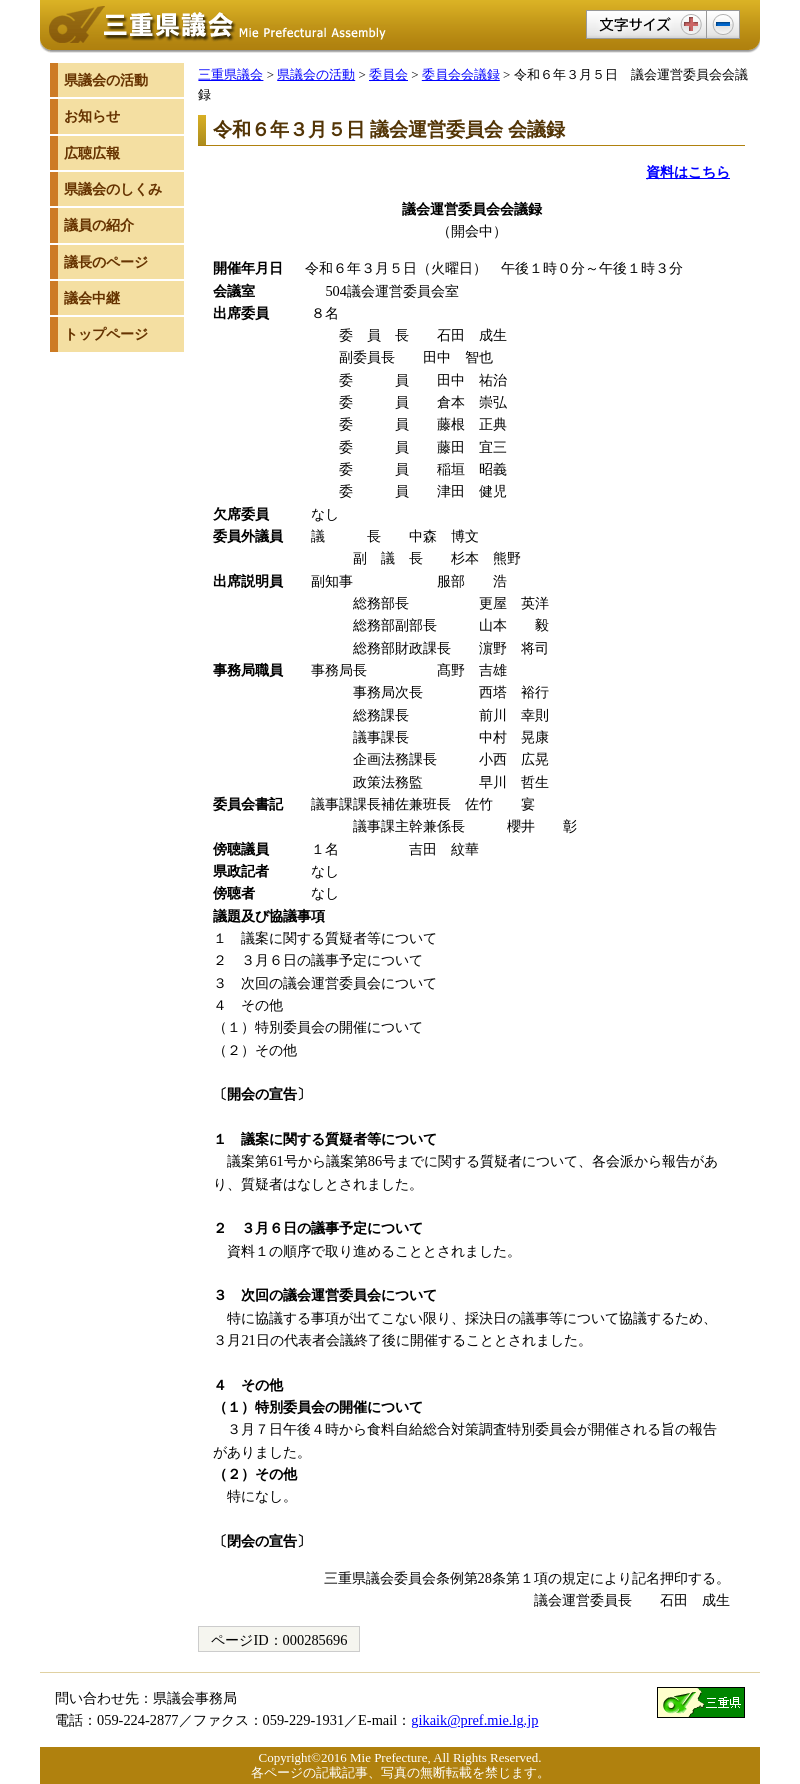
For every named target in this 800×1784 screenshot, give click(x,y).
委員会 (388, 74)
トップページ (106, 334)
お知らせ (92, 116)
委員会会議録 (461, 74)
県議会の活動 (316, 74)
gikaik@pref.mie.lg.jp (474, 1720)
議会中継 (92, 298)
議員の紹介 (99, 225)
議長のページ (106, 262)
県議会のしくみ (113, 189)
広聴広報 (92, 153)
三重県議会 (230, 74)
